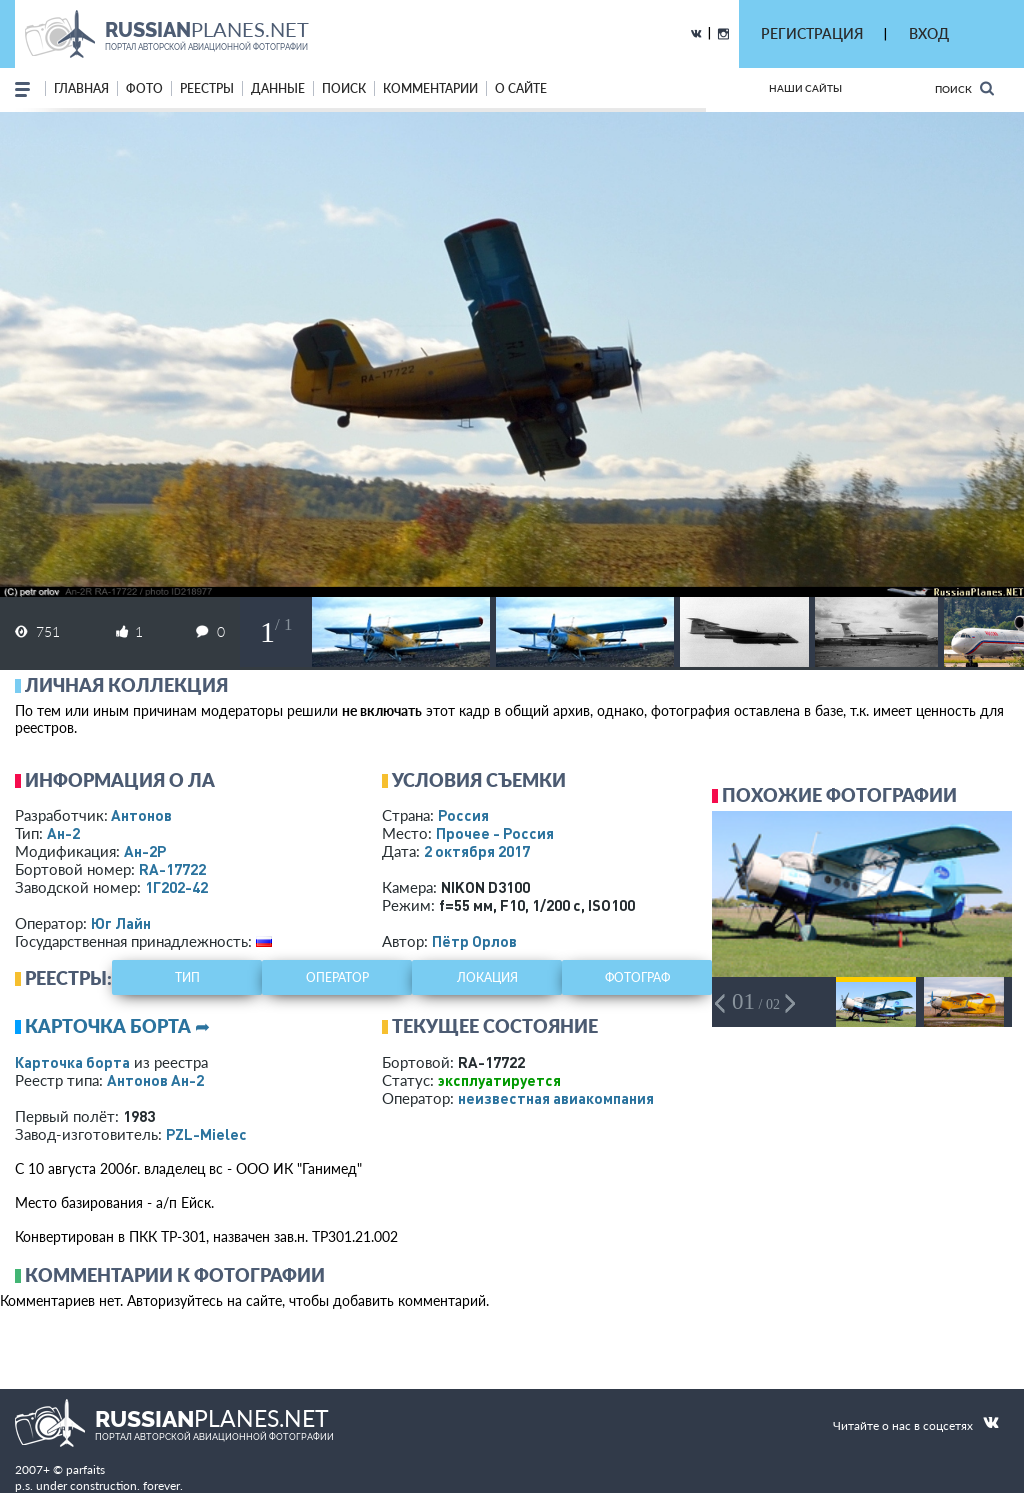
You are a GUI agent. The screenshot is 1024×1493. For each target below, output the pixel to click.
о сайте (521, 88)
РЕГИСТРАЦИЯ (812, 33)
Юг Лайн (121, 923)
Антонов (141, 815)
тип (187, 977)
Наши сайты (805, 88)
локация (487, 977)
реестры (207, 88)
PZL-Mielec (206, 1134)
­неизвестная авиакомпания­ (556, 1098)
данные (278, 88)
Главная (81, 88)
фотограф (637, 977)
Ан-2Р (145, 851)
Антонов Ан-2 (155, 1080)
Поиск (964, 88)
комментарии (430, 88)
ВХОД (929, 33)
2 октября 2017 (477, 851)
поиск (344, 88)
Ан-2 (63, 833)
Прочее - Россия (495, 833)
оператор (337, 977)
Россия (463, 815)
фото (144, 88)
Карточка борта (72, 1062)
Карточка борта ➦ (117, 1026)
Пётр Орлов (474, 941)
